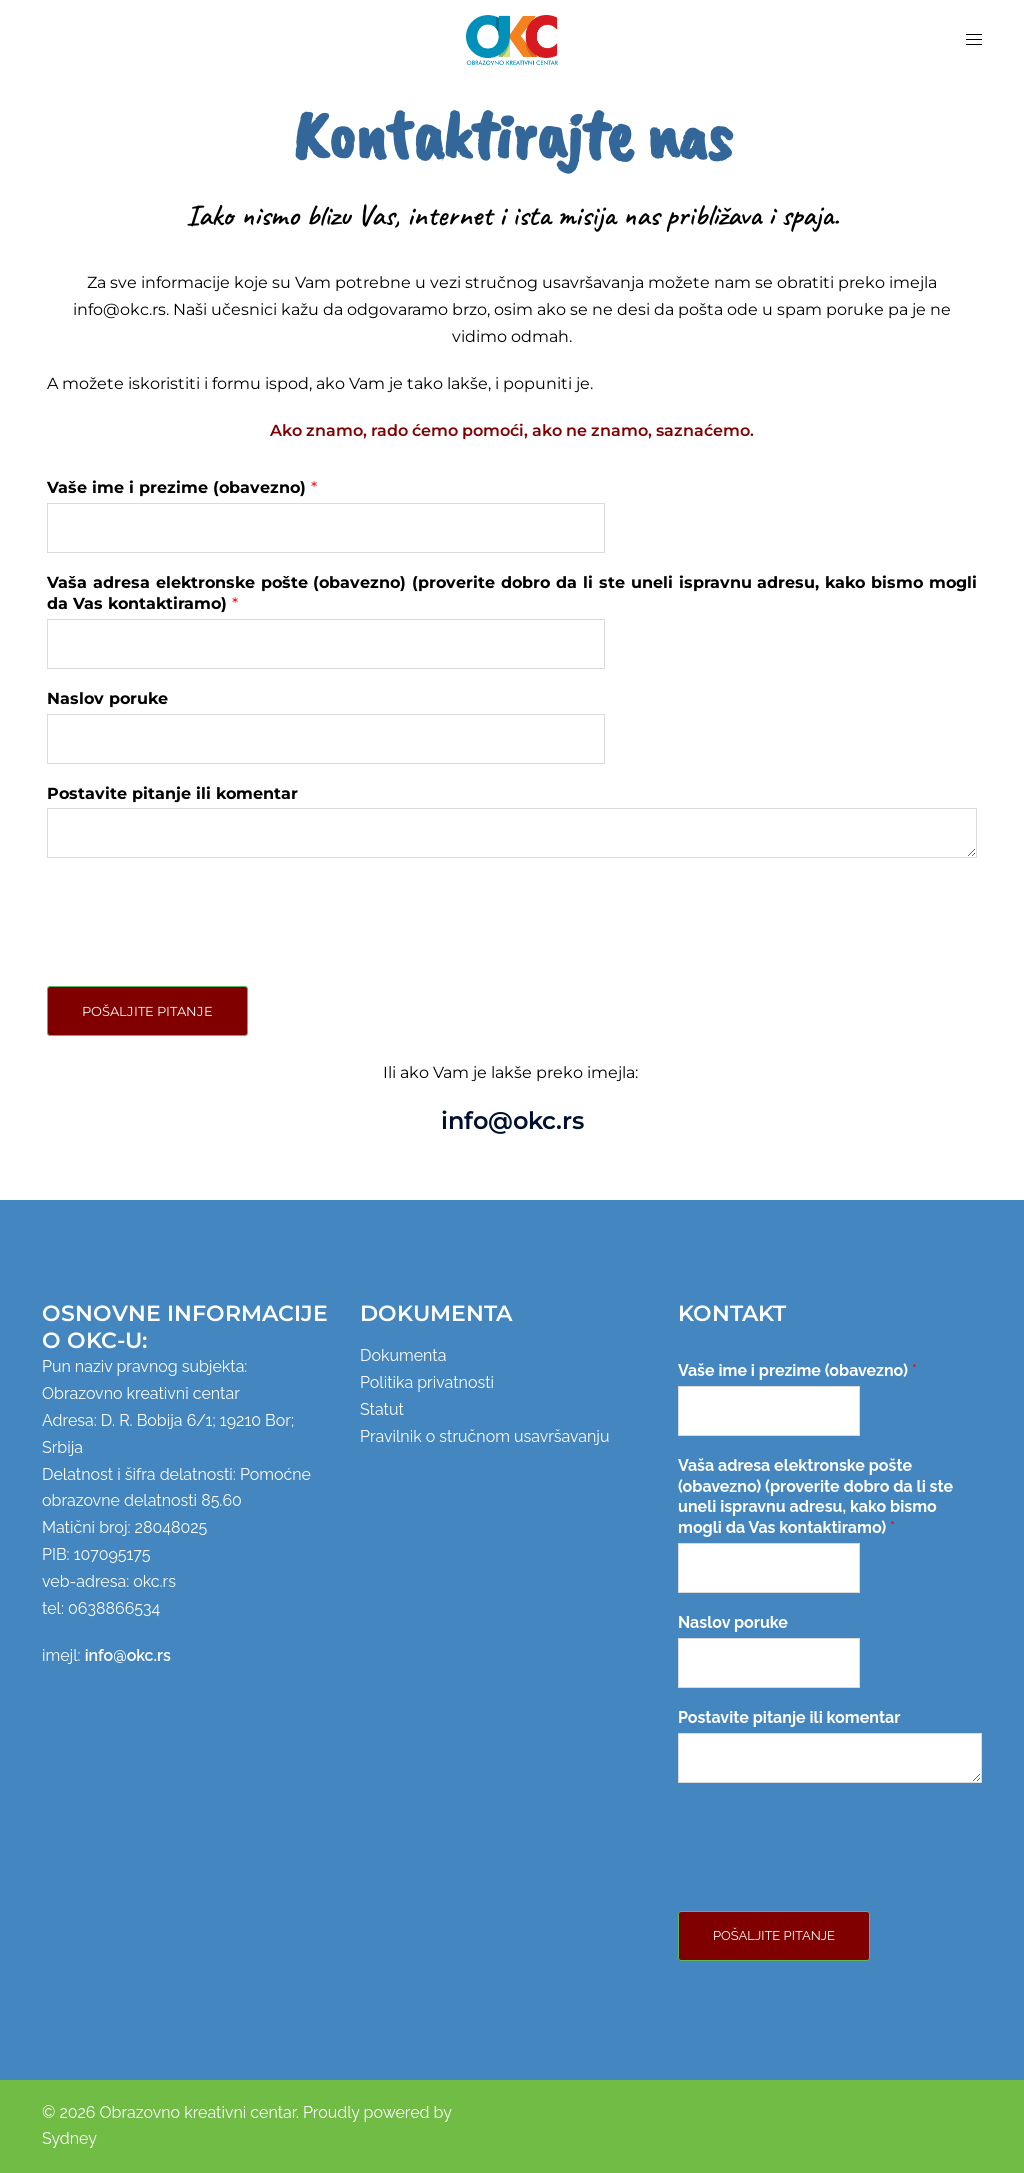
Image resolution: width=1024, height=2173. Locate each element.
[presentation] (199, 953)
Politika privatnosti (427, 1382)
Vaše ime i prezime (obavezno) (182, 487)
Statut (382, 1409)
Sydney (69, 2138)
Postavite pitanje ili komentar (172, 793)
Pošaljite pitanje (147, 1011)
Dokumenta (403, 1355)
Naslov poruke (107, 698)
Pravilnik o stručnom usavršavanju (484, 1436)
